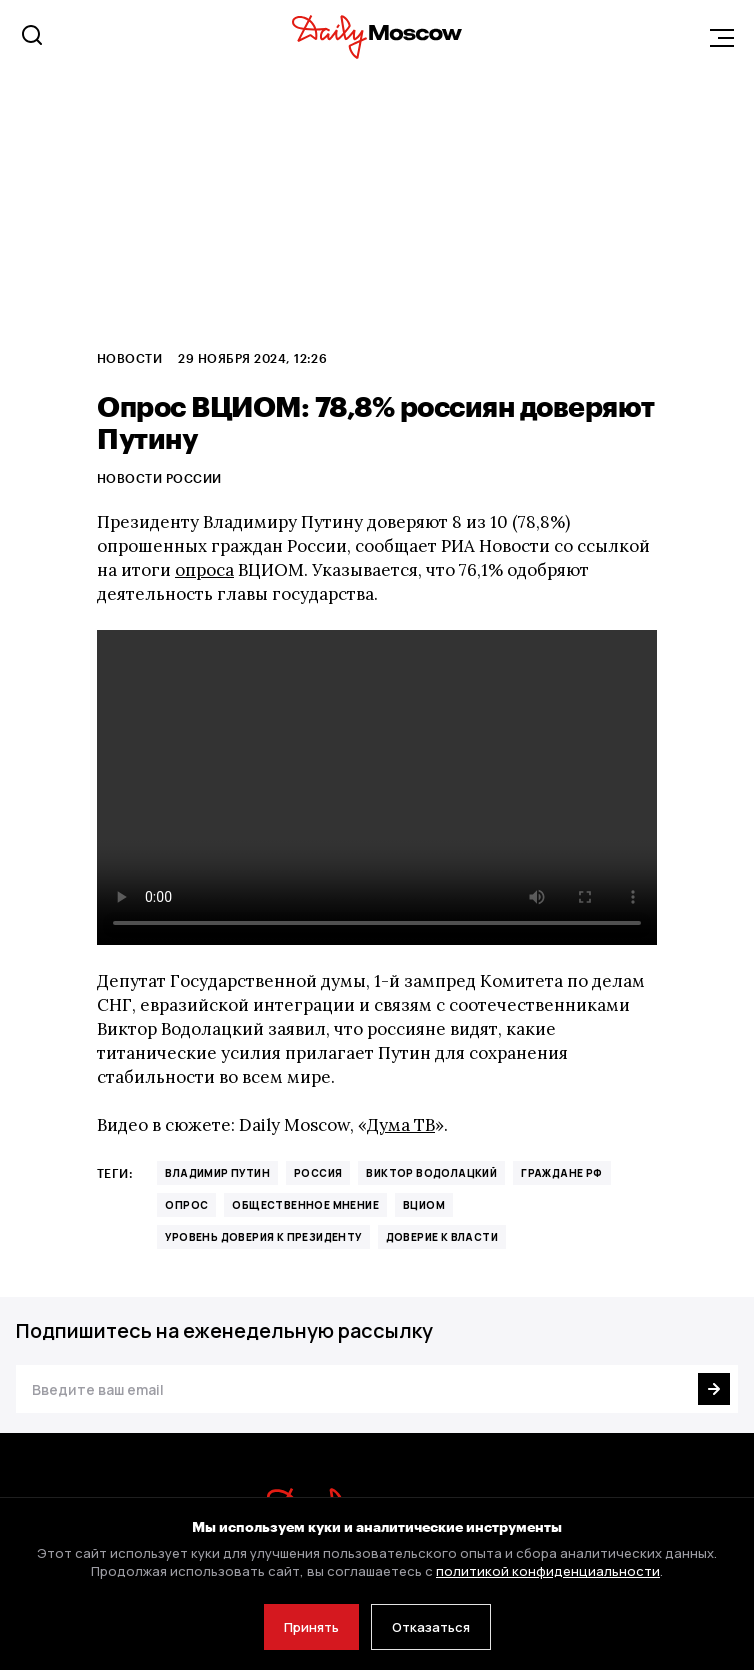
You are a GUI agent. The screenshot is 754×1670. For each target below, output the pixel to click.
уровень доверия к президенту (263, 1237)
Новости (129, 358)
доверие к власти (442, 1237)
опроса (204, 570)
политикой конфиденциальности (548, 1571)
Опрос (186, 1205)
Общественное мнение (305, 1205)
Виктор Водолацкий (431, 1173)
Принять (311, 1627)
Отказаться (431, 1627)
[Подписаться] (714, 1389)
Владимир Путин (217, 1173)
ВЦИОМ (424, 1205)
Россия (318, 1173)
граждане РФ (561, 1173)
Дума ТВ (401, 1125)
